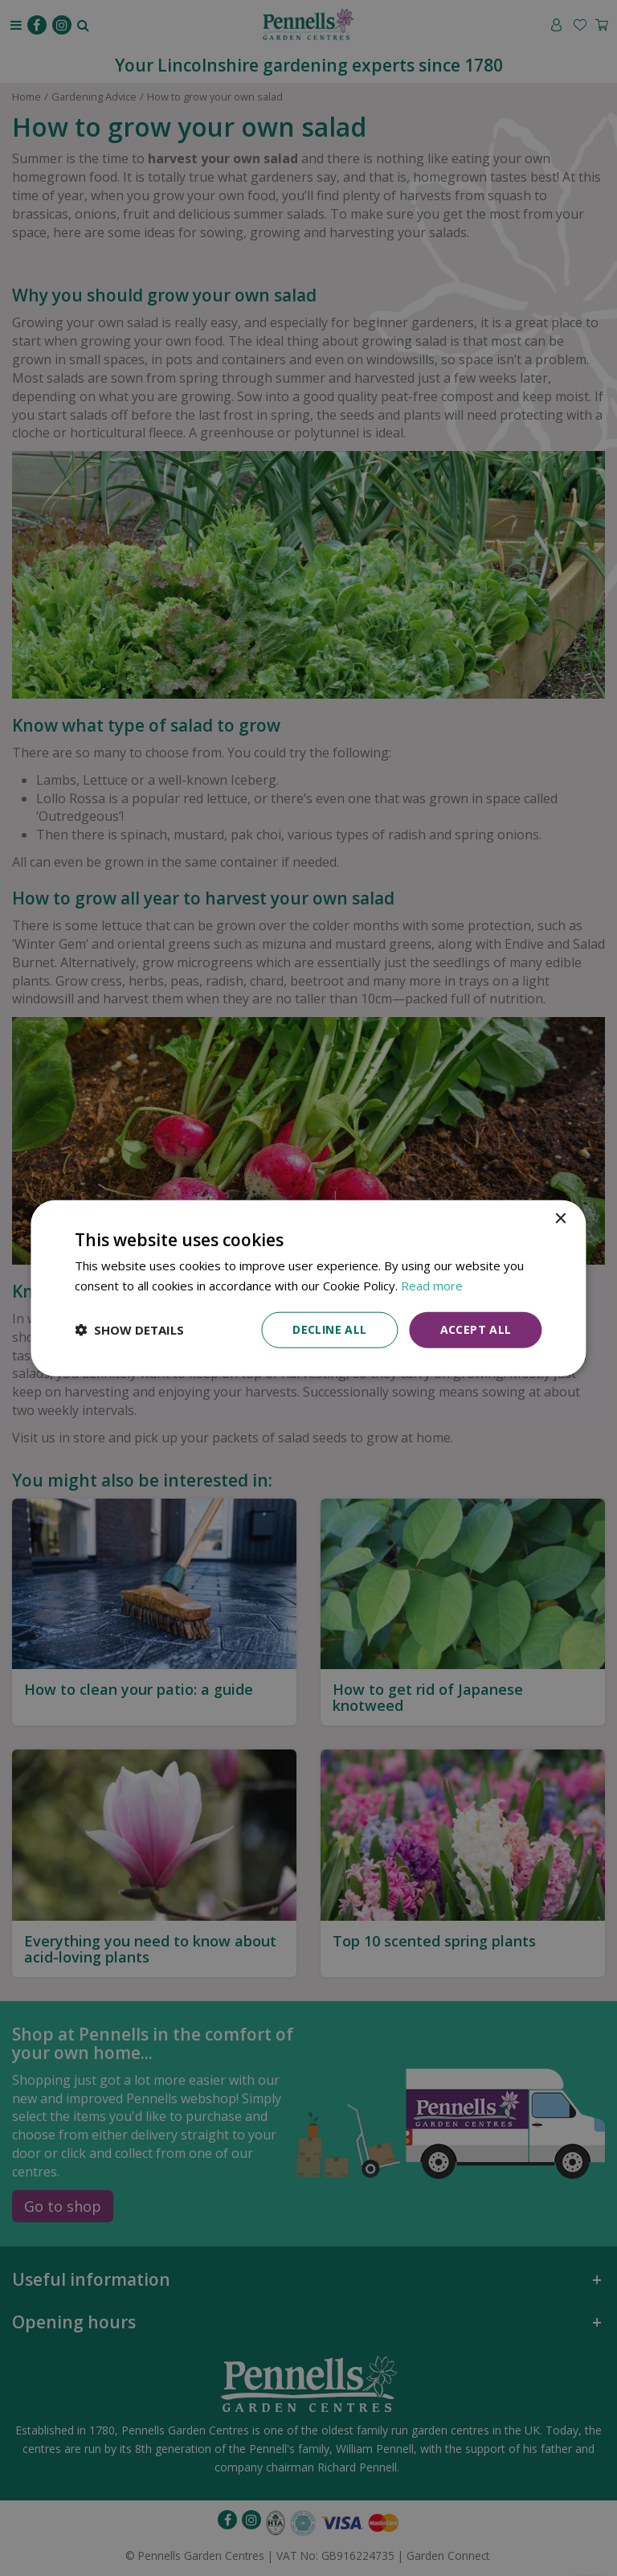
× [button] (560, 1219)
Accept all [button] (476, 1329)
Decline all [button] (329, 1329)
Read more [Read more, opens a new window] (432, 1286)
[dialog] (308, 1288)
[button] (129, 1330)
